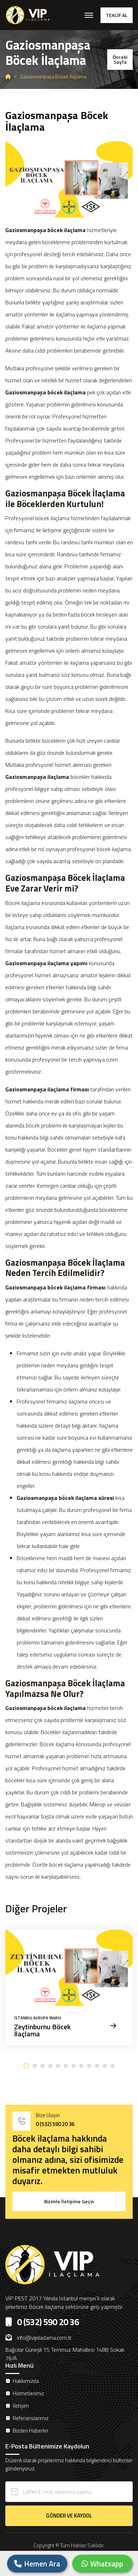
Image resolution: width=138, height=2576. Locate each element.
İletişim (21, 2406)
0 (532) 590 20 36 (55, 2124)
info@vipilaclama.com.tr (38, 2337)
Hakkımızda (26, 2381)
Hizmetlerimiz (28, 2393)
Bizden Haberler (30, 2430)
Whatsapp (102, 2563)
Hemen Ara (37, 2563)
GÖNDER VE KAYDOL (69, 2516)
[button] (26, 2066)
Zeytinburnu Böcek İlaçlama (42, 2030)
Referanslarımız (30, 2418)
